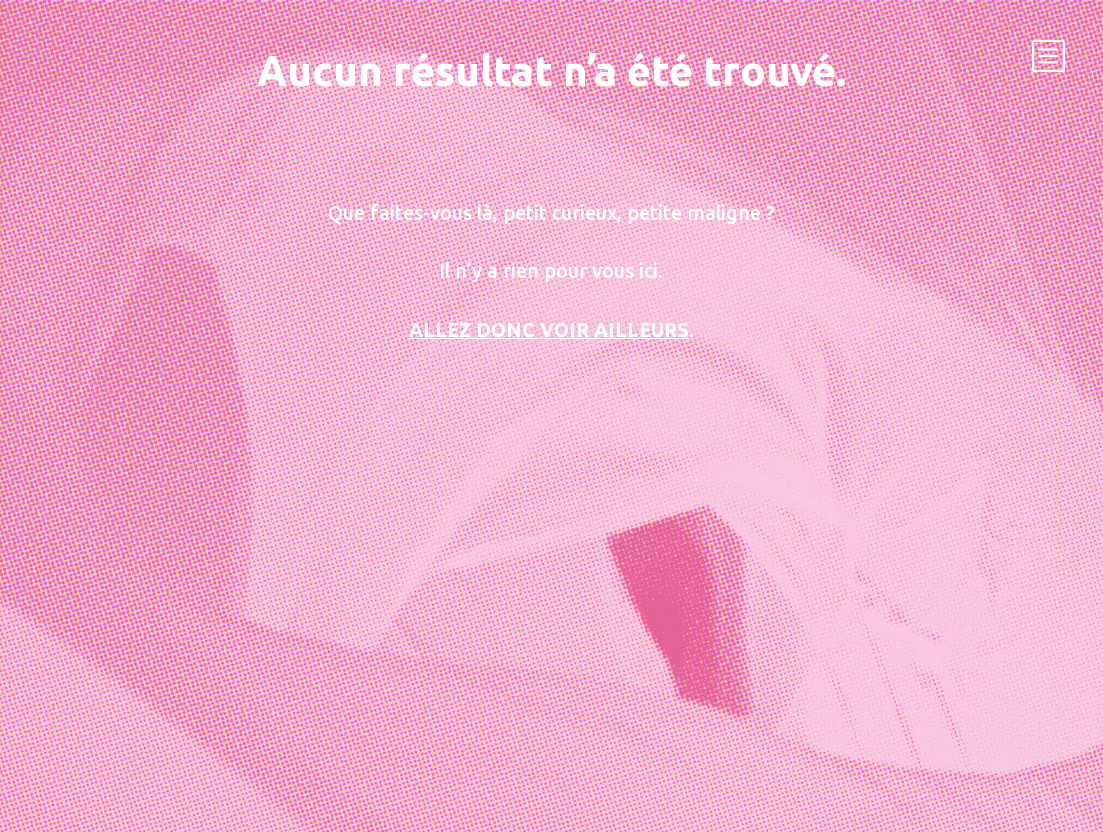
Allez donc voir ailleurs (549, 330)
